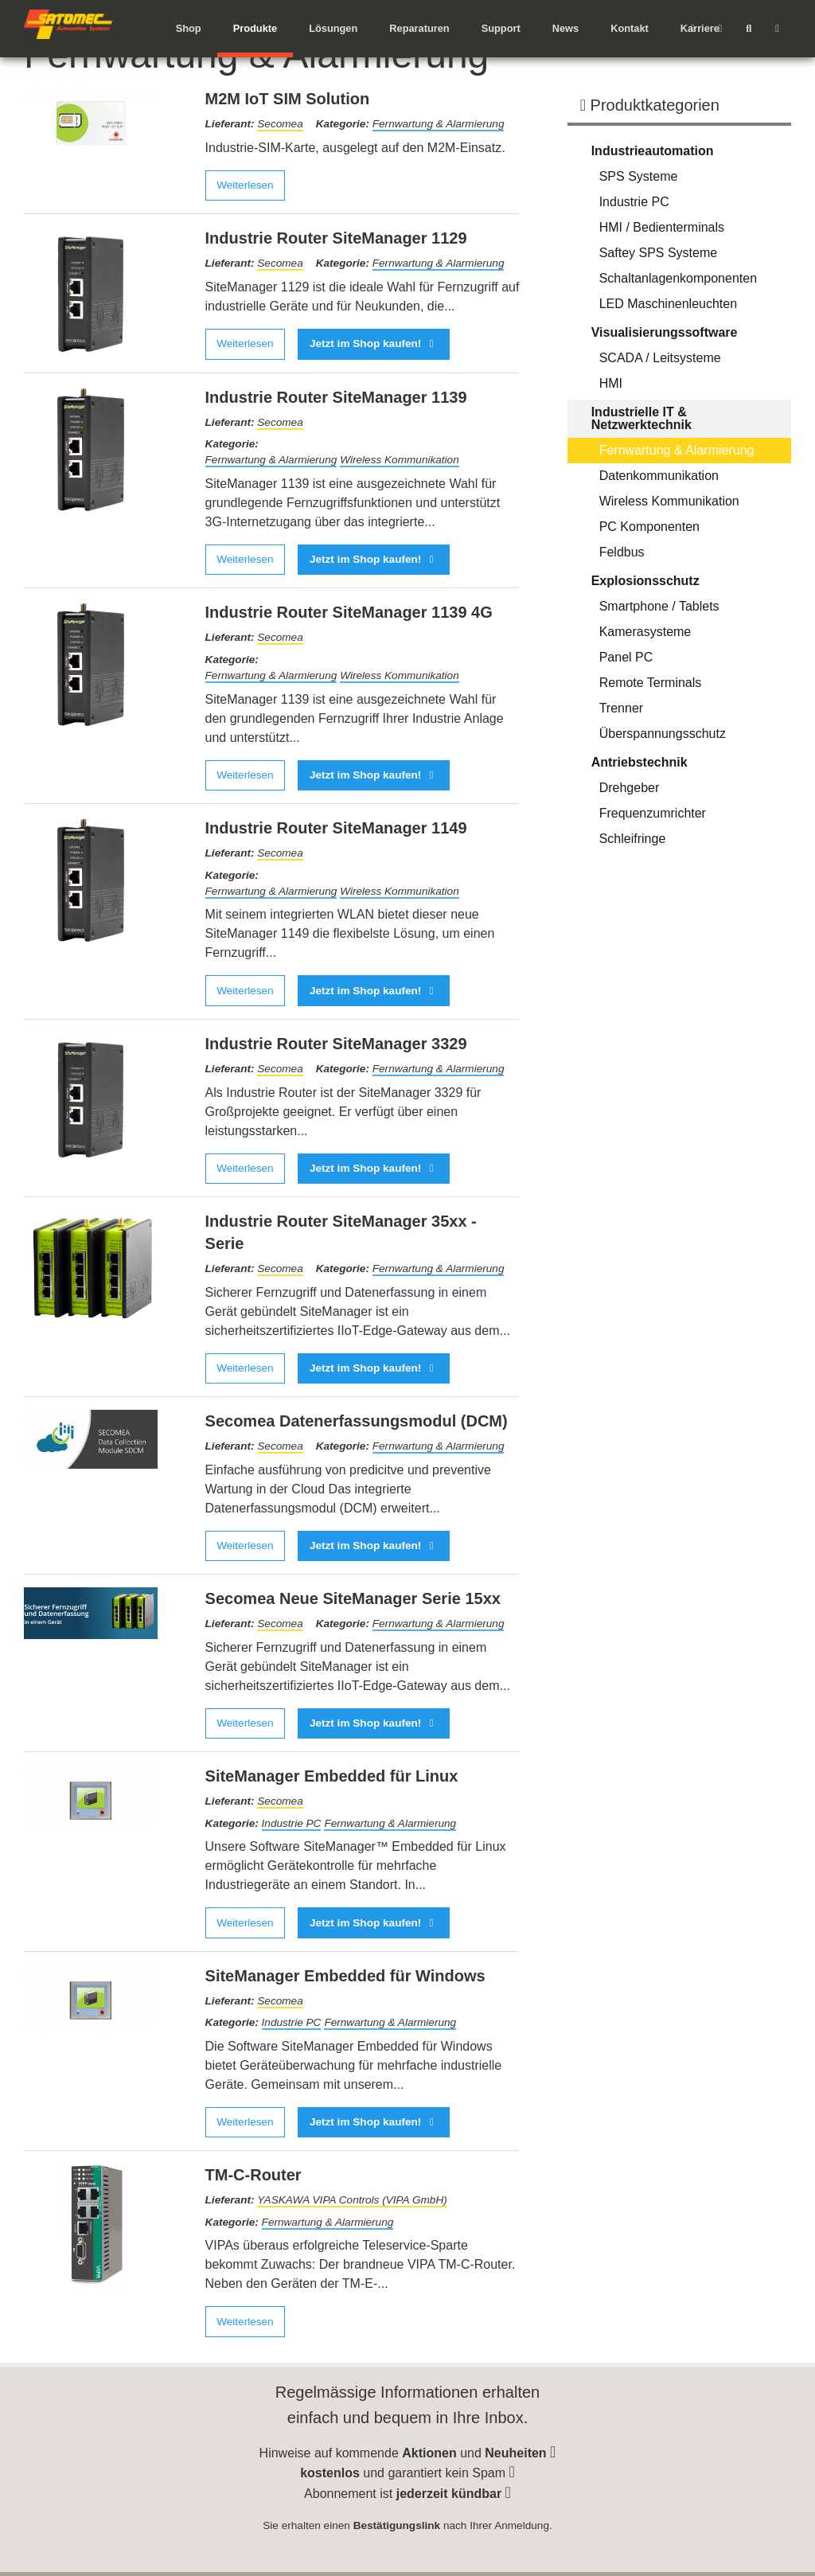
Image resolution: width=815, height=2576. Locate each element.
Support (501, 28)
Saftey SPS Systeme (658, 253)
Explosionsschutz (645, 580)
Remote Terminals (650, 682)
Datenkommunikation (659, 475)
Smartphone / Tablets (659, 606)
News (565, 28)
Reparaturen (419, 28)
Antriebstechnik (639, 762)
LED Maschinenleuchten (668, 303)
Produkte (255, 28)
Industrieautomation (652, 151)
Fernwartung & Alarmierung (438, 124)
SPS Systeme (638, 176)
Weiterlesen (245, 185)
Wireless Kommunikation (399, 460)
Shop (188, 28)
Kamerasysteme (645, 631)
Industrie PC (292, 1823)
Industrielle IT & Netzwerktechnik (641, 418)
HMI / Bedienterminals (661, 227)
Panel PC (626, 657)
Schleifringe (632, 838)
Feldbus (622, 552)
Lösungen (333, 28)
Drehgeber (629, 787)
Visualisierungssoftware (664, 332)
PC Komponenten (649, 526)
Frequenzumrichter (652, 813)
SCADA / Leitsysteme (660, 358)
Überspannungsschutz (662, 733)
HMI (610, 383)
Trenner (621, 708)
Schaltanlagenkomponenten (678, 278)
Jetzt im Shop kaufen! (374, 343)
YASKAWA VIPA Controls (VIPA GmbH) (351, 2200)
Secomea (279, 124)
